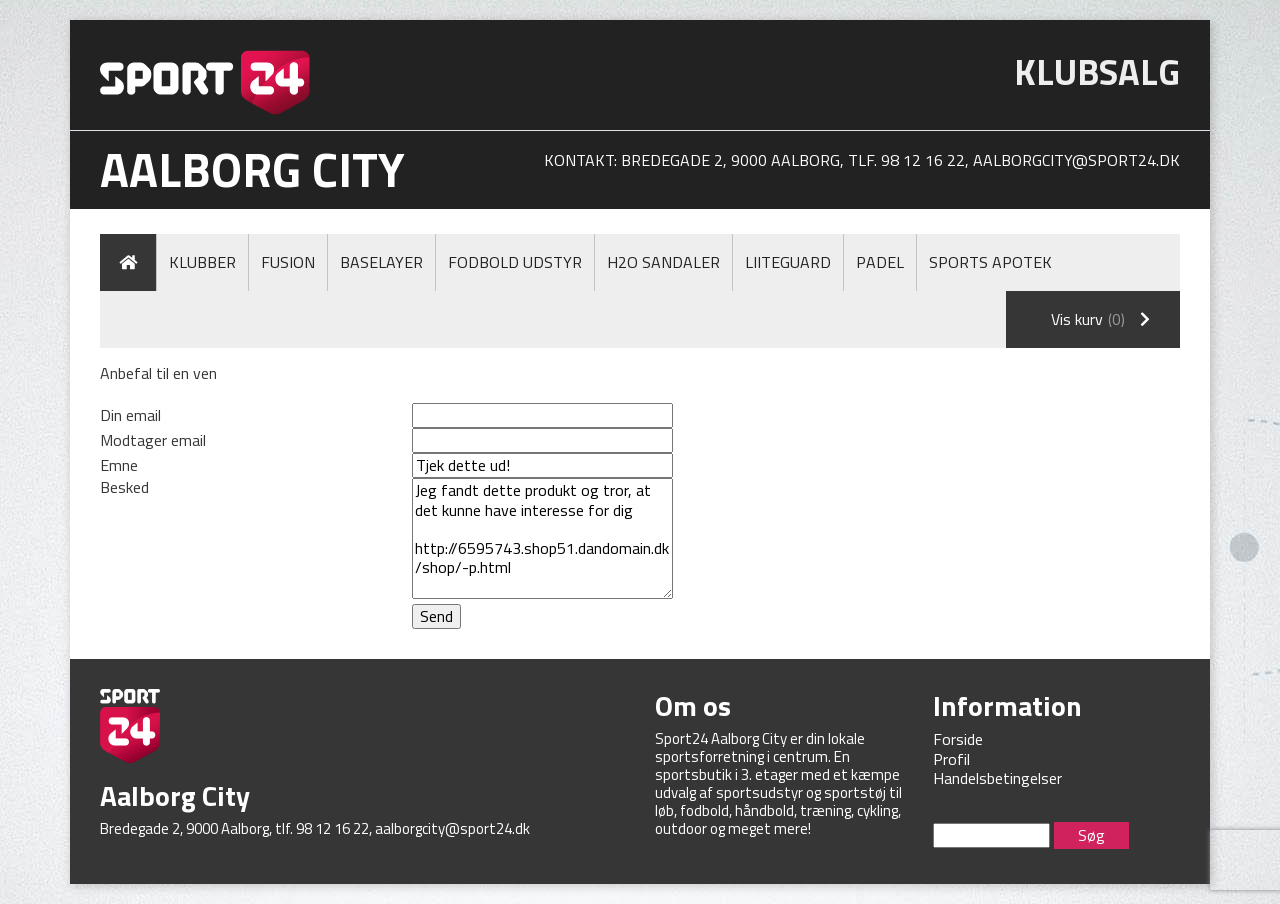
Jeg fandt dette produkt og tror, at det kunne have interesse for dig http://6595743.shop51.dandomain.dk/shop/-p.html (542, 538)
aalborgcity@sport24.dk (1076, 160)
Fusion (288, 262)
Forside (958, 739)
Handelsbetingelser (997, 778)
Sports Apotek (990, 262)
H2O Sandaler (663, 262)
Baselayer (381, 262)
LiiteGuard (788, 262)
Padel (880, 262)
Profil (951, 759)
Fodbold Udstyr (515, 262)
